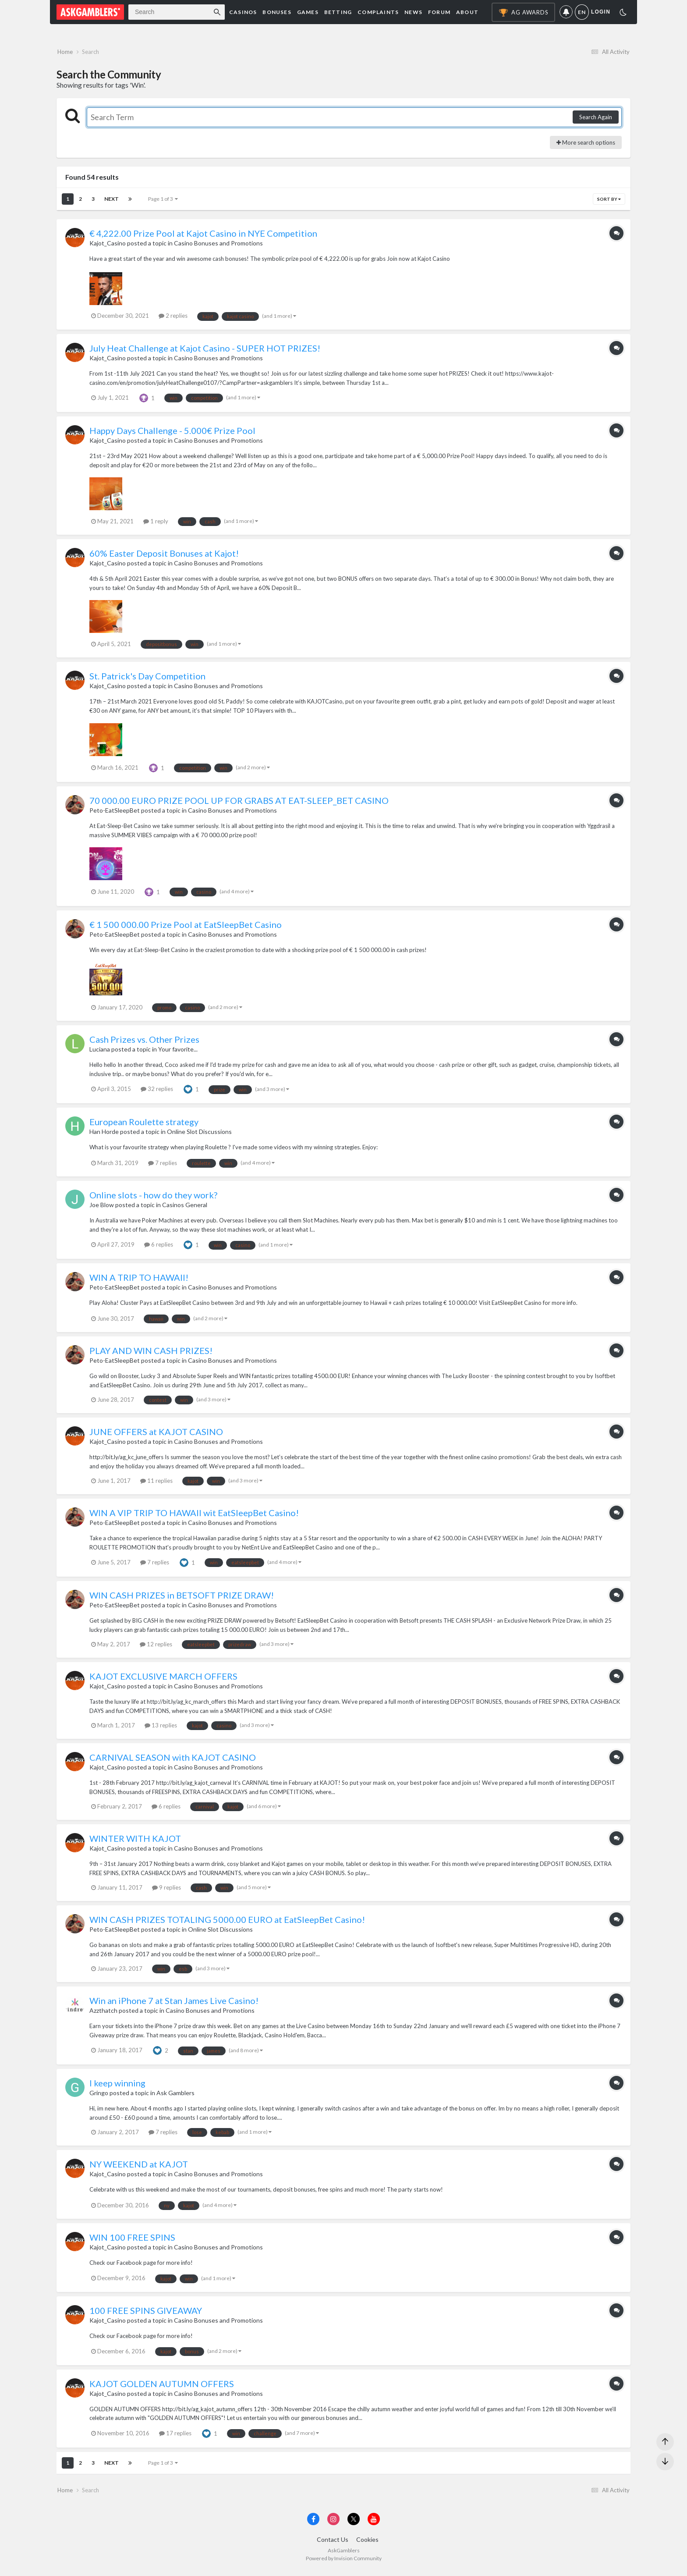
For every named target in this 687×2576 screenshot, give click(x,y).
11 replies (156, 1482)
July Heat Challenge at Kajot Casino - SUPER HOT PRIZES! (204, 350)
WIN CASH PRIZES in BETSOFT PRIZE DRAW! (181, 1597)
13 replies (161, 1727)
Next (111, 201)
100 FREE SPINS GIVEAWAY (145, 2313)
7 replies (162, 1165)
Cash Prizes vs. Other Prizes (144, 1042)
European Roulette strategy (143, 1124)
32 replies (157, 1091)
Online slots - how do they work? (153, 1197)
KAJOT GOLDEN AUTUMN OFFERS (161, 2386)
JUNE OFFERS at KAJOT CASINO (156, 1434)
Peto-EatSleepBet (114, 812)
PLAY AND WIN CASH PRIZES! (150, 1353)
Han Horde (104, 1134)
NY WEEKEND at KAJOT (138, 2166)
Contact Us (332, 2544)
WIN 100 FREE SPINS (132, 2240)
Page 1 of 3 (163, 201)
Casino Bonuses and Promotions (218, 245)
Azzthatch (103, 2013)
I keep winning (117, 2085)
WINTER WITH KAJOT (135, 1841)
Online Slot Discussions (199, 1134)
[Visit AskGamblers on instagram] (333, 2524)
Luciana (99, 1051)
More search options (585, 144)
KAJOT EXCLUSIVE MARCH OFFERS (163, 1679)
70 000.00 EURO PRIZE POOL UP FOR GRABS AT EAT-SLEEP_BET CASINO (239, 802)
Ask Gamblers (175, 2095)
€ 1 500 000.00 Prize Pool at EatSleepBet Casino (185, 927)
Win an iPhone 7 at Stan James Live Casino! (174, 2003)
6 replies (158, 1247)
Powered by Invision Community (344, 2563)
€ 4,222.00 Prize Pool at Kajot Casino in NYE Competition (203, 236)
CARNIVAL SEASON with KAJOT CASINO (172, 1760)
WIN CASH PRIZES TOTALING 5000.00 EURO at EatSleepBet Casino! (227, 1922)
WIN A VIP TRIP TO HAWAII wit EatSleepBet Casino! (194, 1515)
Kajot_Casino (107, 245)
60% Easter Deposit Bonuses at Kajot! (164, 556)
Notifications (566, 12)
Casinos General (184, 1207)
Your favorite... (178, 1051)
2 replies (173, 318)
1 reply (155, 523)
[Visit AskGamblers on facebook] (313, 2524)
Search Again (595, 119)
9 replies (166, 1889)
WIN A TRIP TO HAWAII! (138, 1280)
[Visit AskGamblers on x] (353, 2524)
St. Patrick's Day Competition (147, 678)
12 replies (156, 1646)
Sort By (609, 201)
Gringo (98, 2095)
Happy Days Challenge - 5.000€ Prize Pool (172, 433)
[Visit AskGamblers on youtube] (374, 2524)
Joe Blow (101, 1207)
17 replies (175, 2435)
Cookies (367, 2544)
